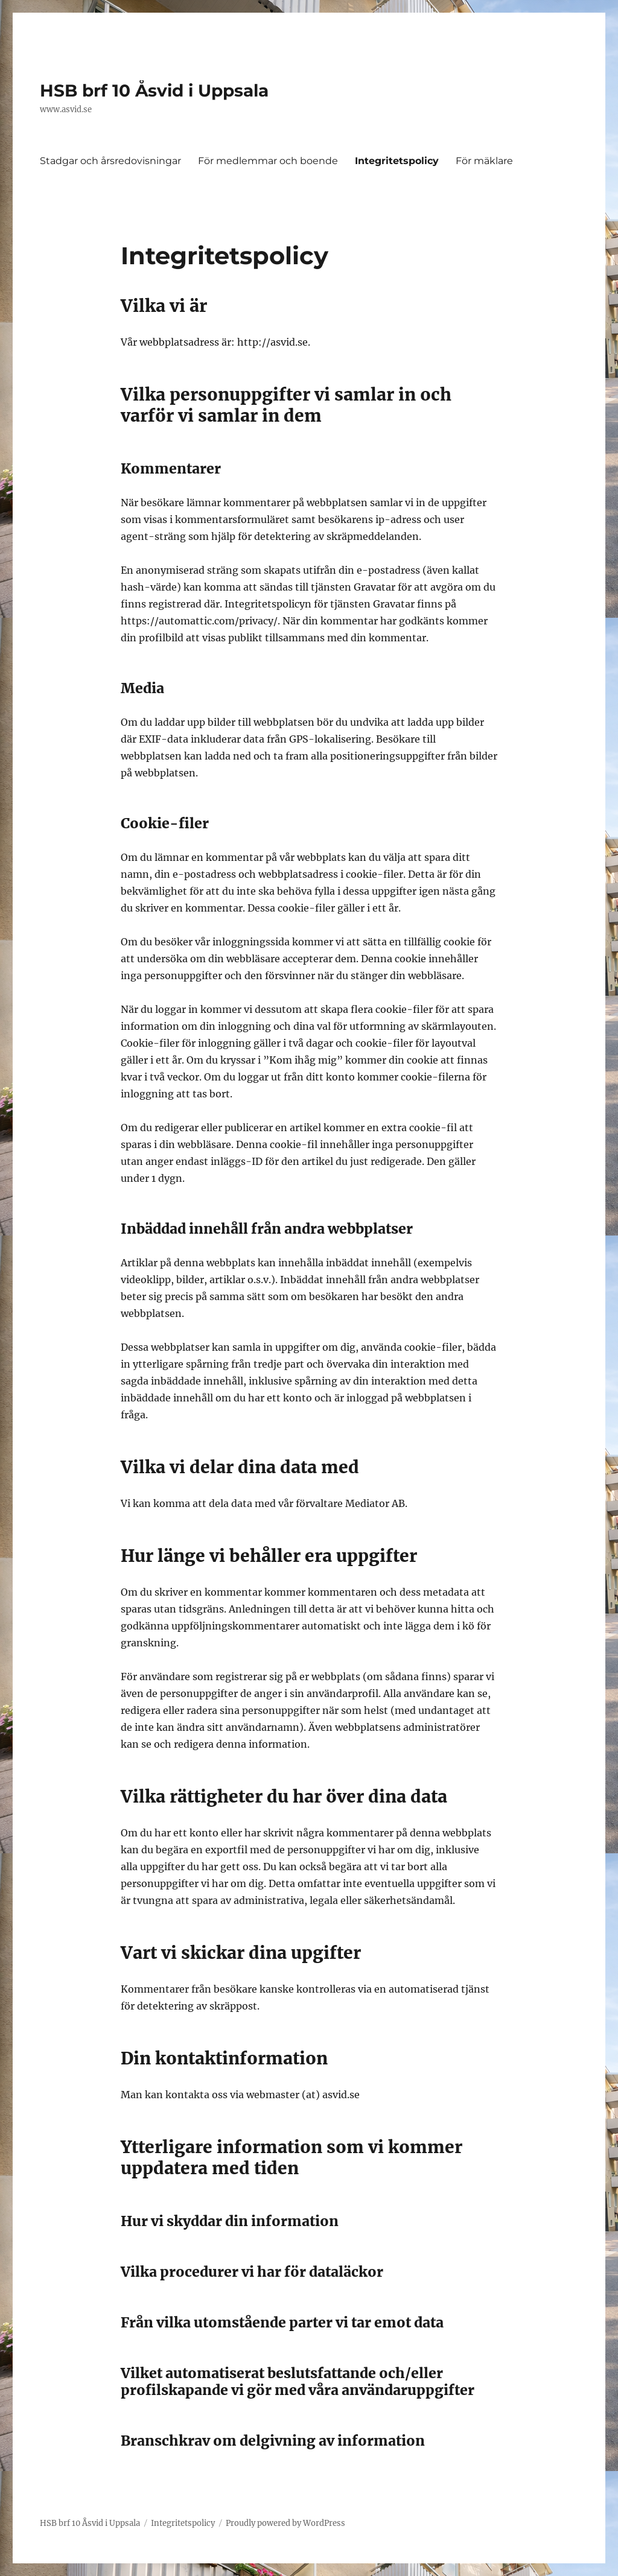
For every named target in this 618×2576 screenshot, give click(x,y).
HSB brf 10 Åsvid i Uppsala (154, 90)
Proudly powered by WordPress (285, 2523)
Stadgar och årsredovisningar (110, 161)
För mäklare (484, 161)
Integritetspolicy (397, 161)
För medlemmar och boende (268, 161)
